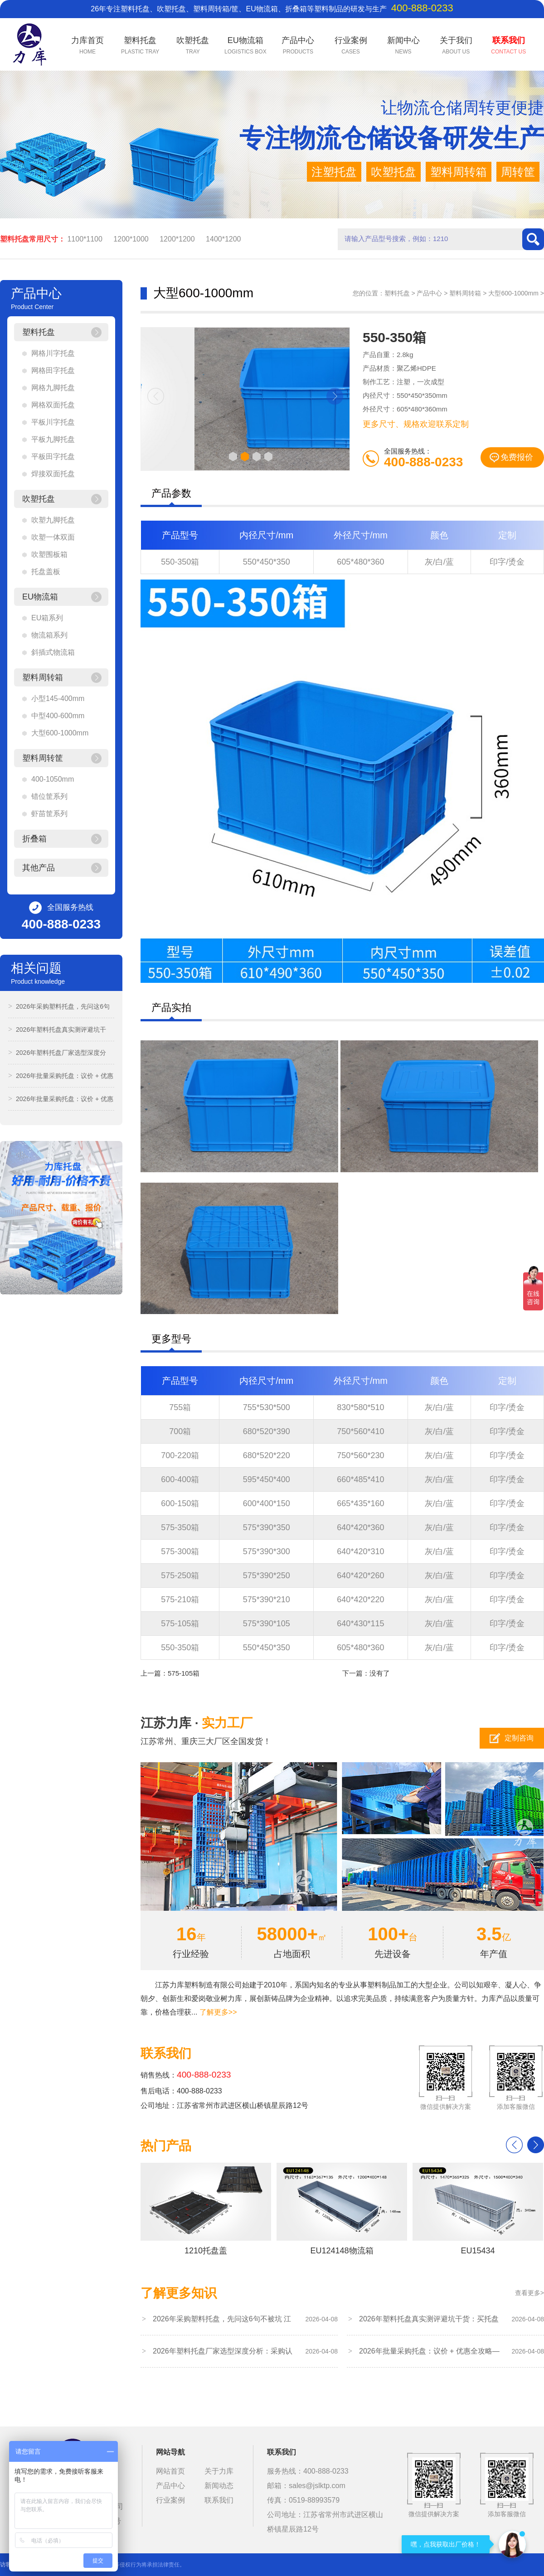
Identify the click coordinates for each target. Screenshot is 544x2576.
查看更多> (529, 2292)
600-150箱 (180, 1503)
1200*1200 (177, 239)
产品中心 (429, 293)
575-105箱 (180, 1623)
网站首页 (170, 2471)
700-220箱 (180, 1455)
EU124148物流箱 (342, 2209)
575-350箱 (180, 1527)
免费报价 (516, 457)
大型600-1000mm (513, 293)
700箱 (180, 1431)
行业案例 (170, 2500)
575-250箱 (180, 1575)
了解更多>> (218, 2012)
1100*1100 (84, 239)
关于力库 (218, 2471)
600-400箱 (180, 1479)
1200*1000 (130, 239)
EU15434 (478, 2209)
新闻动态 (218, 2485)
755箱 (180, 1407)
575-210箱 (180, 1599)
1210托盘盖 (206, 2209)
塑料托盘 (397, 293)
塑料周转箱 (465, 293)
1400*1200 (223, 239)
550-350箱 (180, 561)
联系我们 (218, 2500)
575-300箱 (180, 1551)
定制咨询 (519, 1738)
